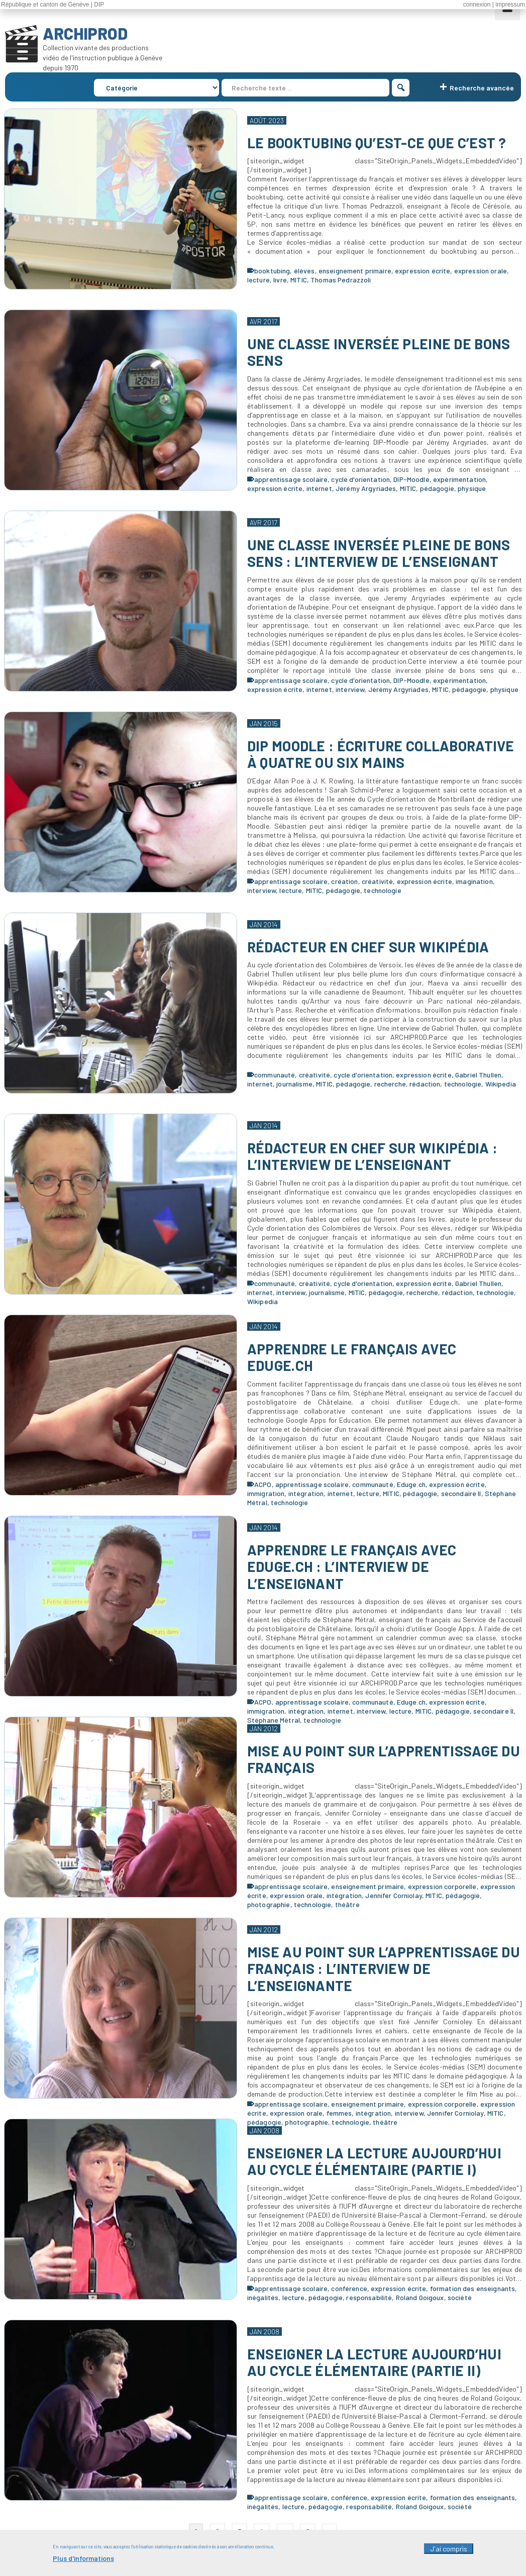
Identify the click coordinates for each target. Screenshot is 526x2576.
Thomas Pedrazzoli (340, 279)
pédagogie (437, 488)
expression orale (480, 270)
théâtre (347, 1904)
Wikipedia (500, 1083)
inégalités (262, 2297)
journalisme (294, 1083)
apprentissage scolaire (291, 479)
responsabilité (369, 2297)
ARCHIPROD (85, 33)
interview (350, 689)
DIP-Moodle (411, 479)
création (344, 881)
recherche (390, 1083)
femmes (339, 2113)
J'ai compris (448, 2551)
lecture (258, 279)
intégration (306, 1493)
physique (472, 488)
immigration (266, 1493)
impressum (510, 4)
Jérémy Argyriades (366, 488)
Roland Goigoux (420, 2297)
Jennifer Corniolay (393, 1895)
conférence (349, 2288)
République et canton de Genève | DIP (52, 4)
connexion (477, 4)
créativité (377, 881)
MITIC (298, 279)
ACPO (263, 1484)
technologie (382, 890)
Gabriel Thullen (478, 1074)
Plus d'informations (83, 2561)
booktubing (272, 270)
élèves (304, 270)
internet (319, 488)
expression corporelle (442, 1886)
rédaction (424, 1083)
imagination (474, 881)
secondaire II (461, 1493)
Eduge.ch (411, 1484)
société (460, 2297)
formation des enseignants (472, 2288)
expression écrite (422, 270)
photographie (268, 1904)
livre (280, 279)
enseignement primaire (355, 270)
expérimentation (459, 479)
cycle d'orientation (360, 479)
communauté (274, 1074)
